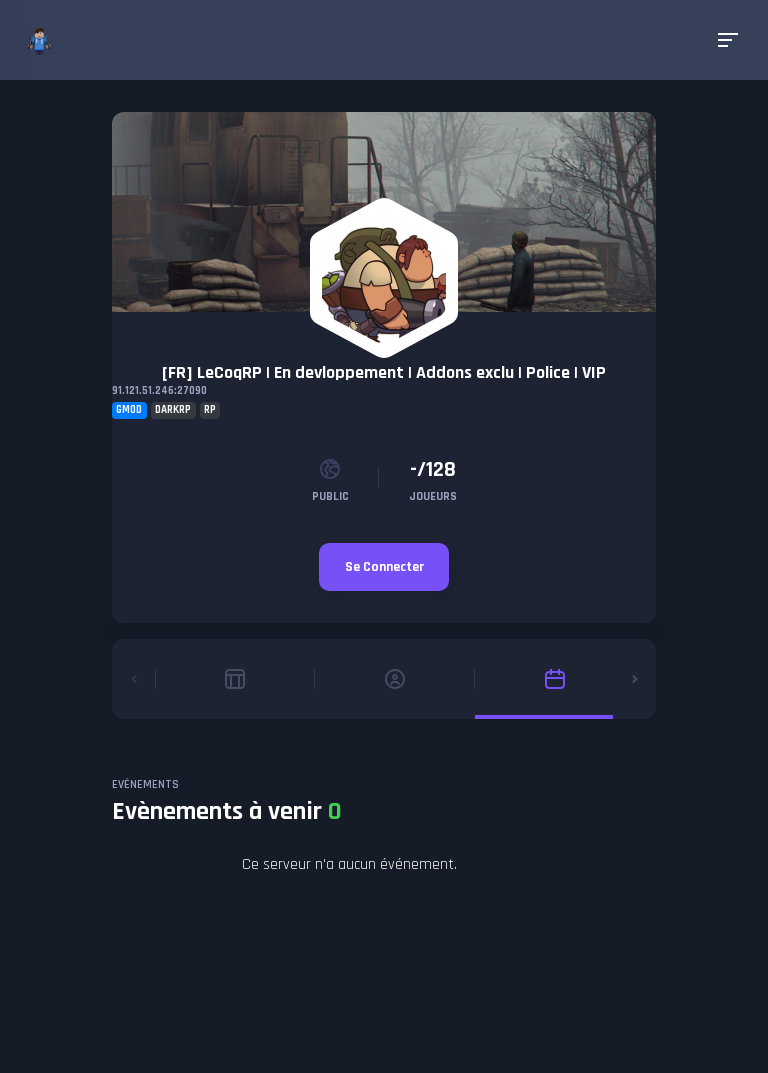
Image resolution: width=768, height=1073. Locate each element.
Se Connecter (384, 567)
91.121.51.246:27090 (159, 391)
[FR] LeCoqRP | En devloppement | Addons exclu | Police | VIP (384, 372)
